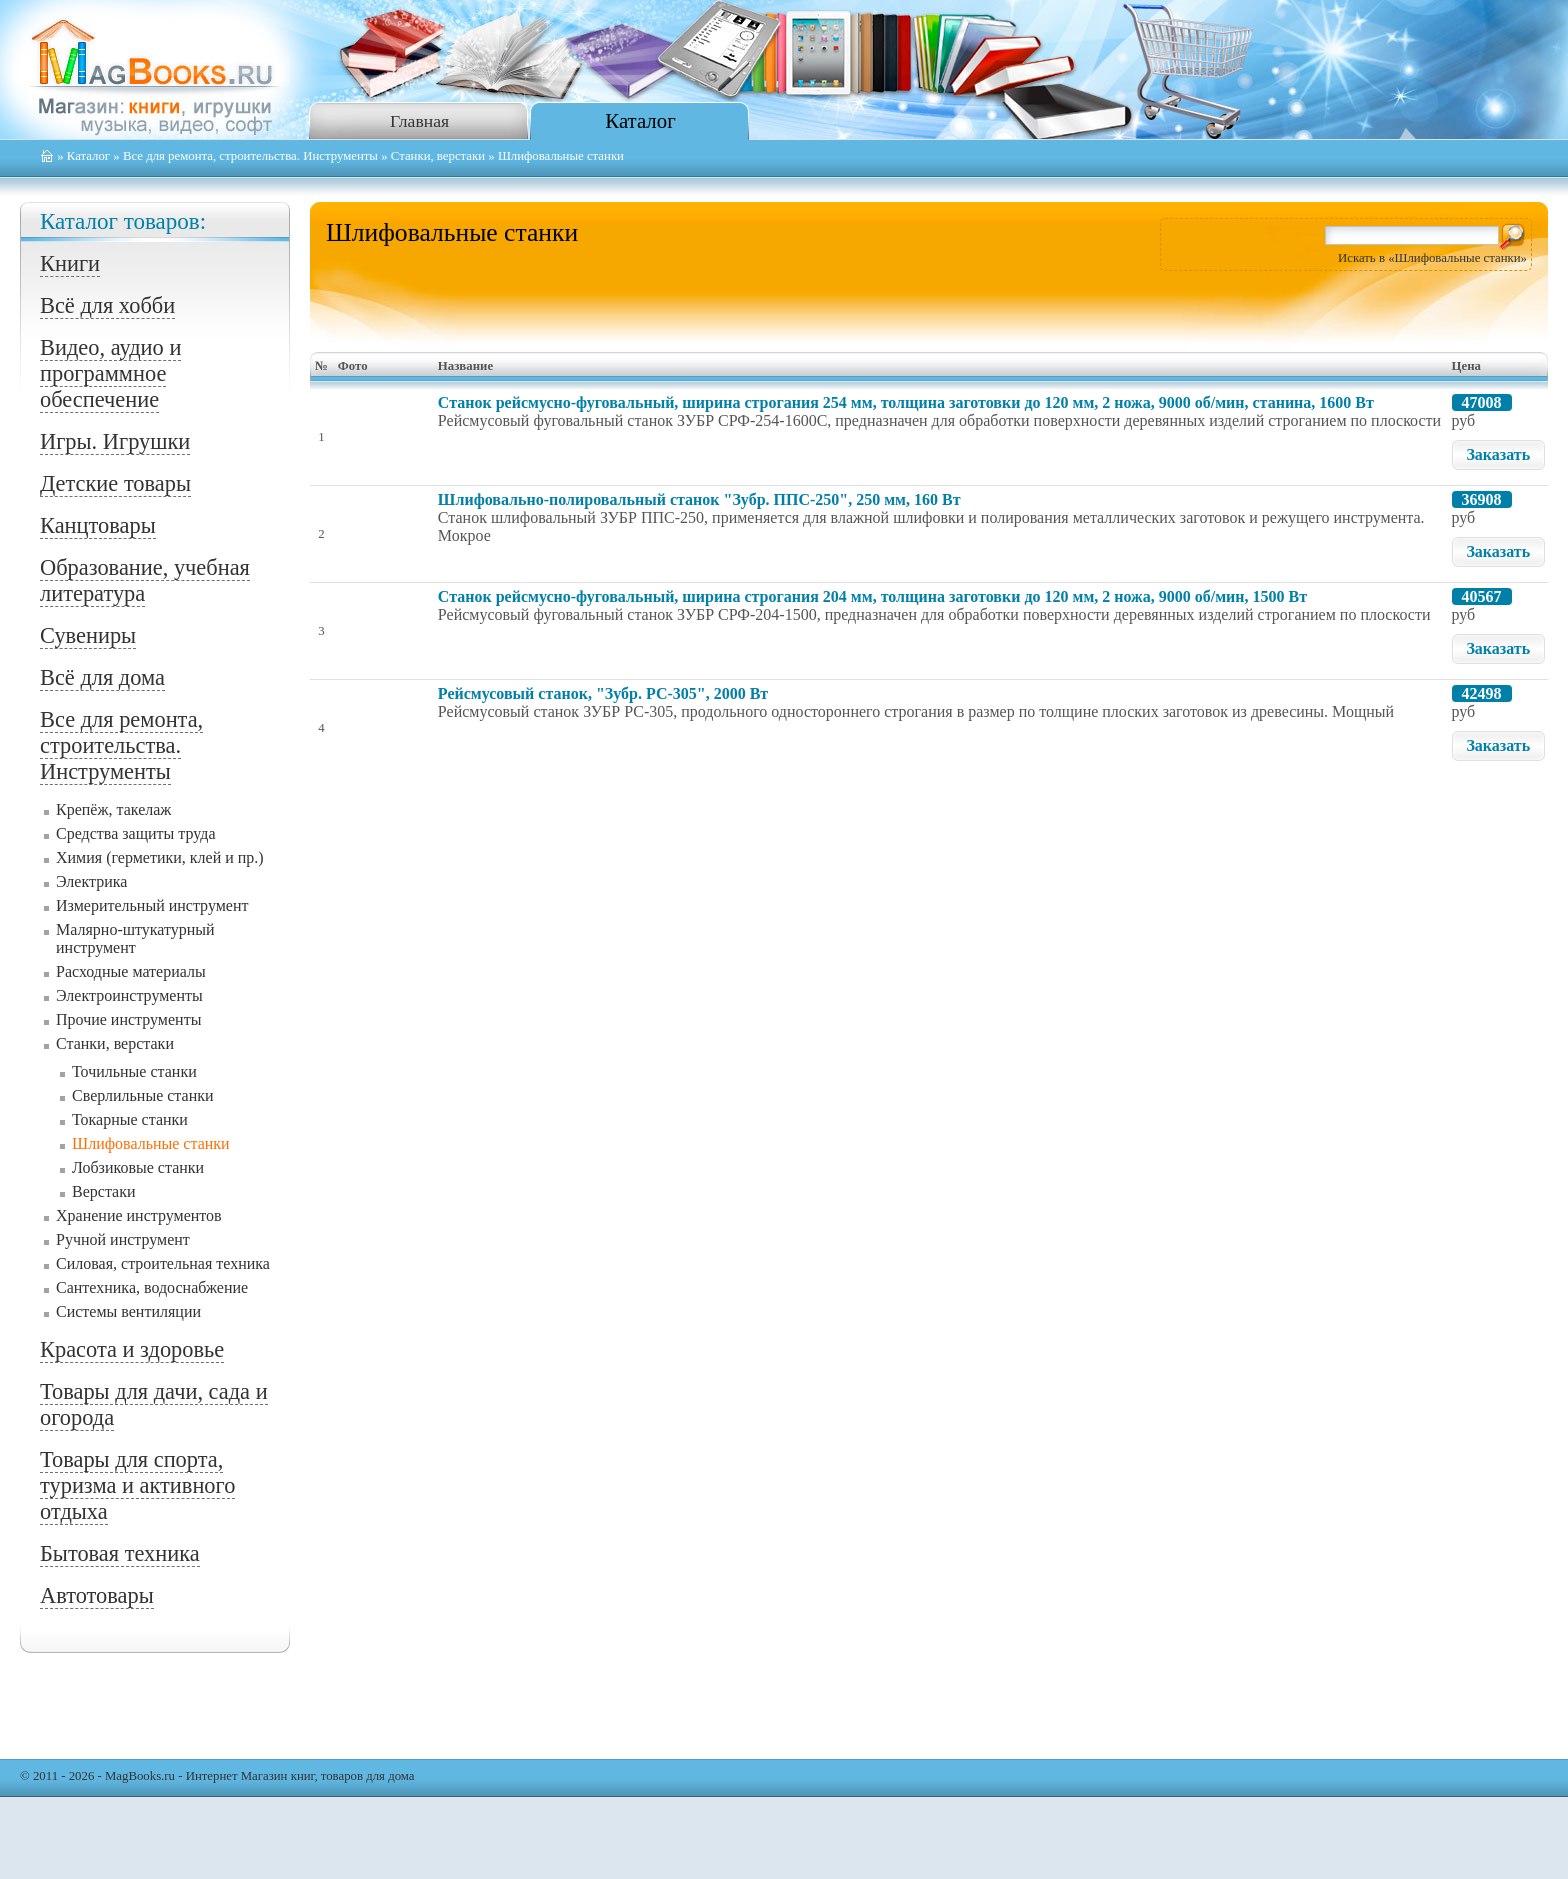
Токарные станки (130, 1119)
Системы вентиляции (128, 1311)
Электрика (91, 881)
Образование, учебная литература (145, 580)
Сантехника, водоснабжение (152, 1287)
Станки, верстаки (438, 156)
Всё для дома (102, 677)
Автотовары (97, 1595)
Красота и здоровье (132, 1349)
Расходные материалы (131, 971)
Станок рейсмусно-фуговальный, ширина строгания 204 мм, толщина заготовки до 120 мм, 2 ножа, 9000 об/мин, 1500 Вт (872, 596)
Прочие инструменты (128, 1019)
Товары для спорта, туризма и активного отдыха (137, 1485)
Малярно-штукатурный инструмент (135, 938)
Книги (70, 263)
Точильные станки (134, 1071)
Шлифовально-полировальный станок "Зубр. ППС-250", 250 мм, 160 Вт (699, 499)
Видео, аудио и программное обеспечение (110, 373)
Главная (419, 121)
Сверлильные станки (143, 1095)
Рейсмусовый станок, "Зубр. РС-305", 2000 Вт (603, 693)
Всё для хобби (107, 305)
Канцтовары (98, 525)
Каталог (640, 120)
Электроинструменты (129, 995)
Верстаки (104, 1191)
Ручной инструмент (123, 1239)
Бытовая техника (120, 1553)
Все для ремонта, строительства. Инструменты (250, 156)
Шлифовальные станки (151, 1143)
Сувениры (88, 635)
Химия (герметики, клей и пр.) (160, 857)
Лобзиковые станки (138, 1167)
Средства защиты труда (136, 833)
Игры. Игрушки (115, 441)
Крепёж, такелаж (113, 809)
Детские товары (115, 483)
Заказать (1498, 454)
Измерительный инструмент (152, 905)
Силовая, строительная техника (163, 1263)
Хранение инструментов (139, 1215)
